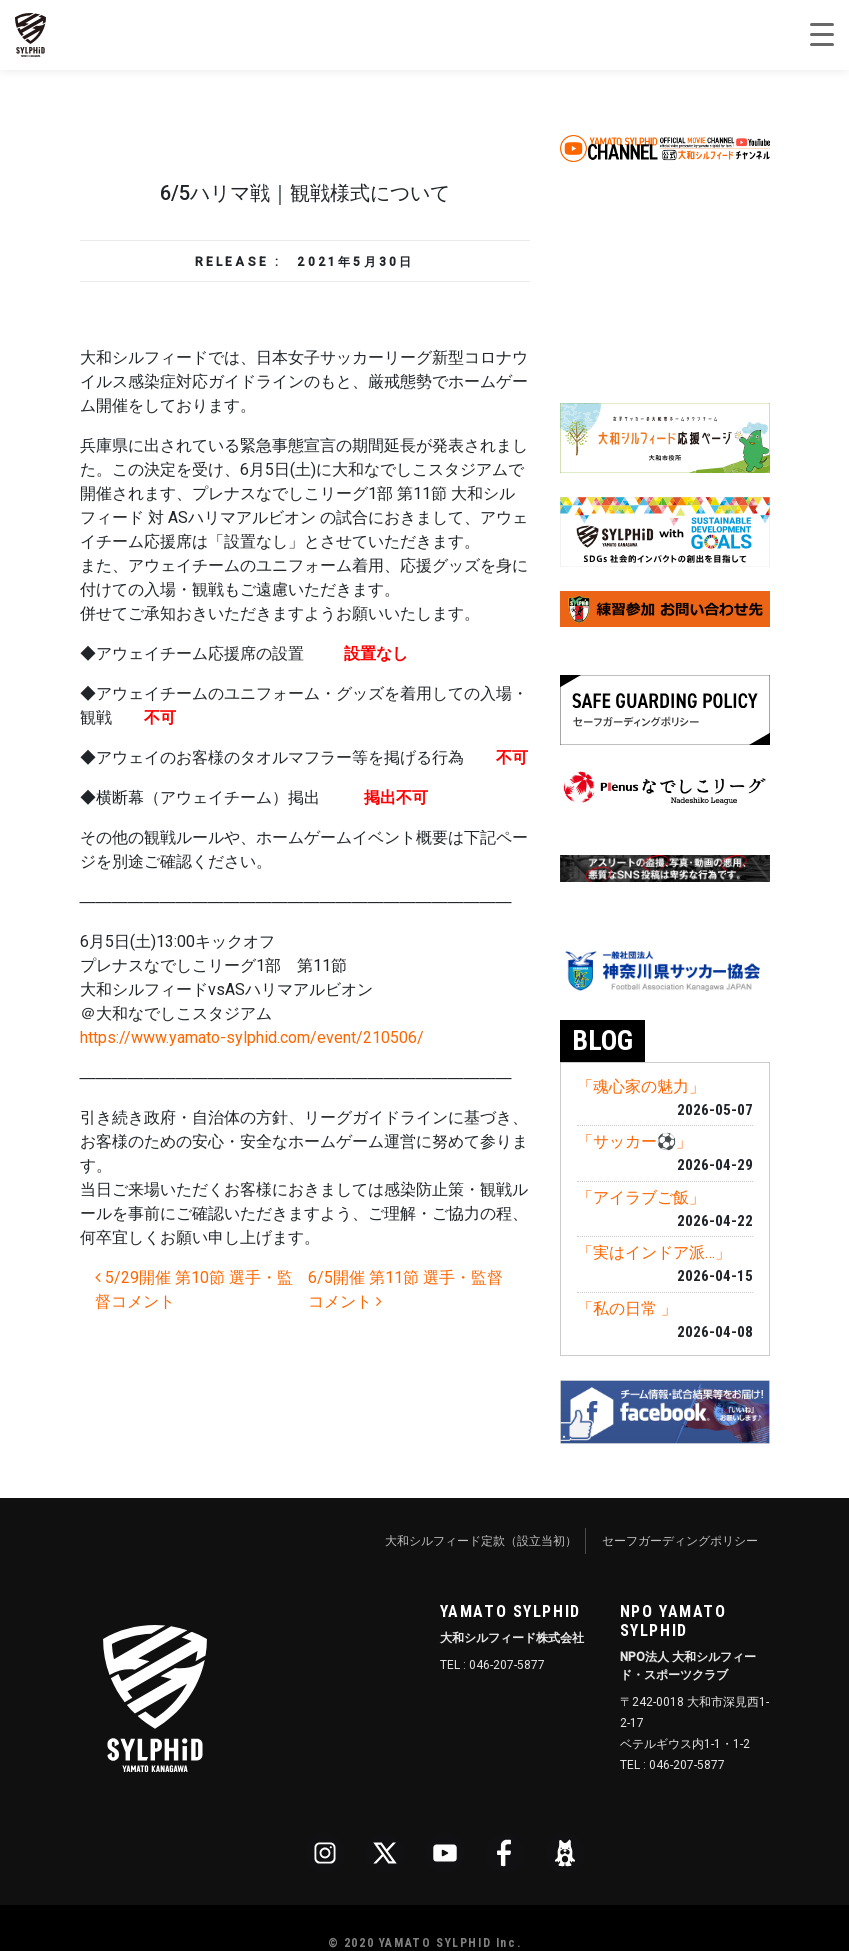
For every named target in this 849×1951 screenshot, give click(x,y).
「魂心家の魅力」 (641, 1086)
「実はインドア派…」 (654, 1252)
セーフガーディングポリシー (680, 1541)
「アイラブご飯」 (641, 1197)
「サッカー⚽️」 (635, 1141)
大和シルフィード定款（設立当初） (481, 1541)
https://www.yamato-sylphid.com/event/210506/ (252, 1037)
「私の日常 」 (627, 1308)
